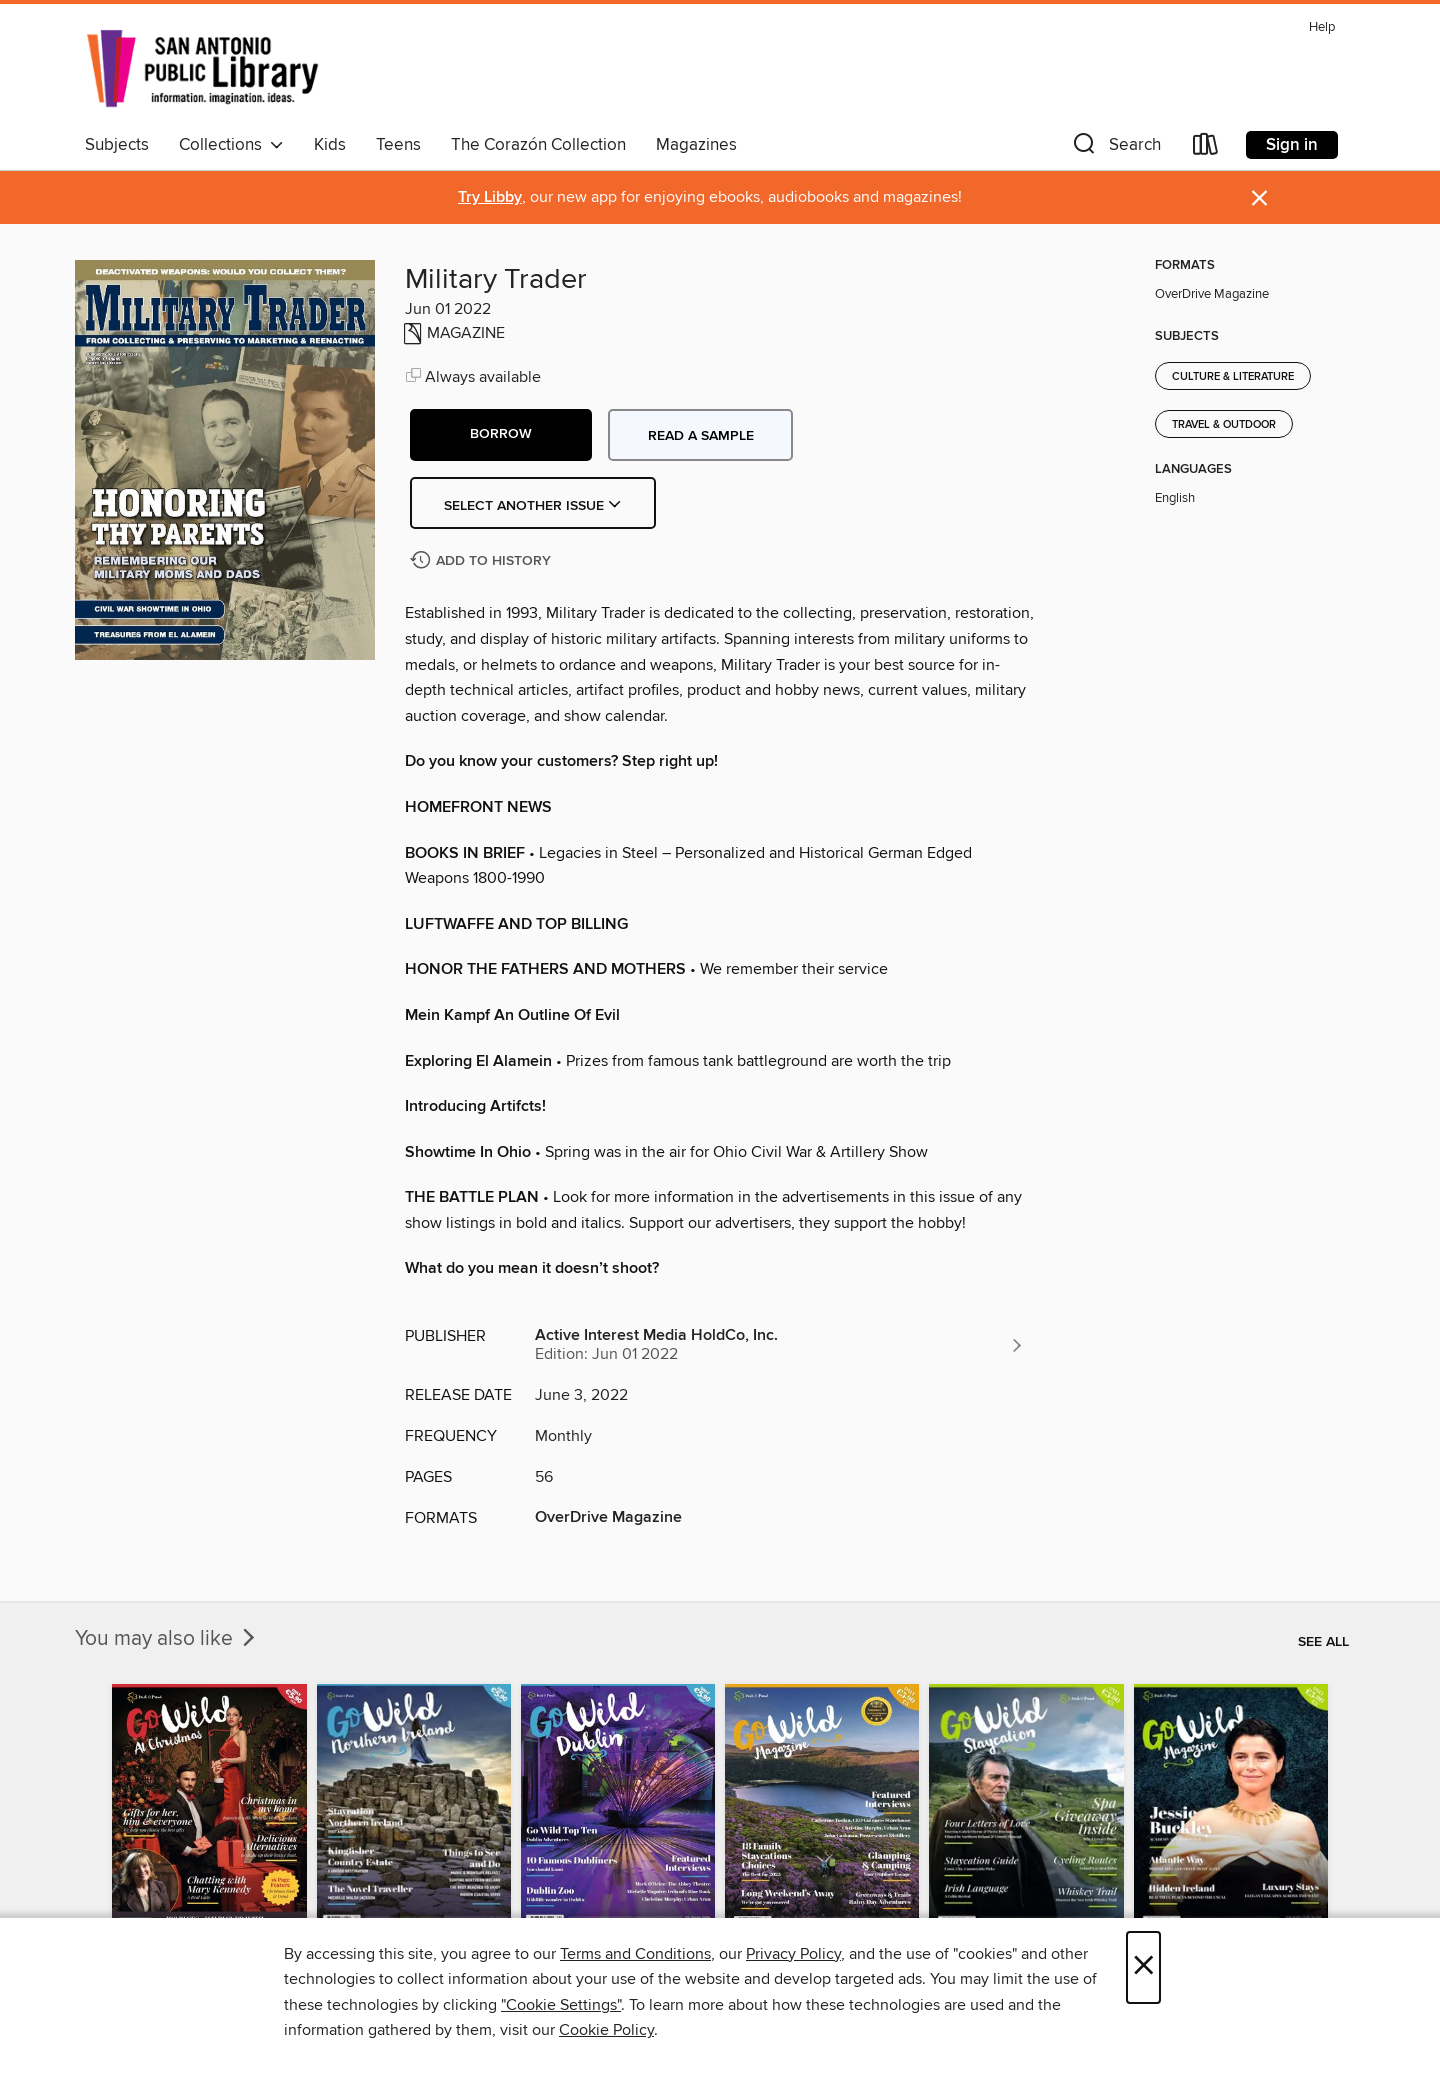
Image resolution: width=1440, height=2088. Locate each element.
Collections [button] (231, 145)
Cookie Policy (606, 2030)
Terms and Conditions (635, 1954)
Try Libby (490, 197)
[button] (1115, 148)
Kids (330, 145)
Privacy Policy (793, 1954)
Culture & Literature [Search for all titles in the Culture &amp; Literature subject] (1233, 377)
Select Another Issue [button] (533, 506)
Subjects (117, 145)
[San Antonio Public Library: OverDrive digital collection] (203, 69)
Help (1322, 27)
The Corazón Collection (538, 145)
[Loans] (1206, 148)
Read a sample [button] (701, 436)
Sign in (1292, 145)
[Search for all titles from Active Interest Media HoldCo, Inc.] (780, 1345)
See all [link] (1323, 1642)
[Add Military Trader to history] (483, 561)
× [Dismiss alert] (1259, 198)
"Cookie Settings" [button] (561, 2005)
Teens (398, 145)
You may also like (167, 1639)
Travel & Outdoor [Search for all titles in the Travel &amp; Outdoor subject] (1224, 425)
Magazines (696, 145)
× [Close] (1143, 1967)
